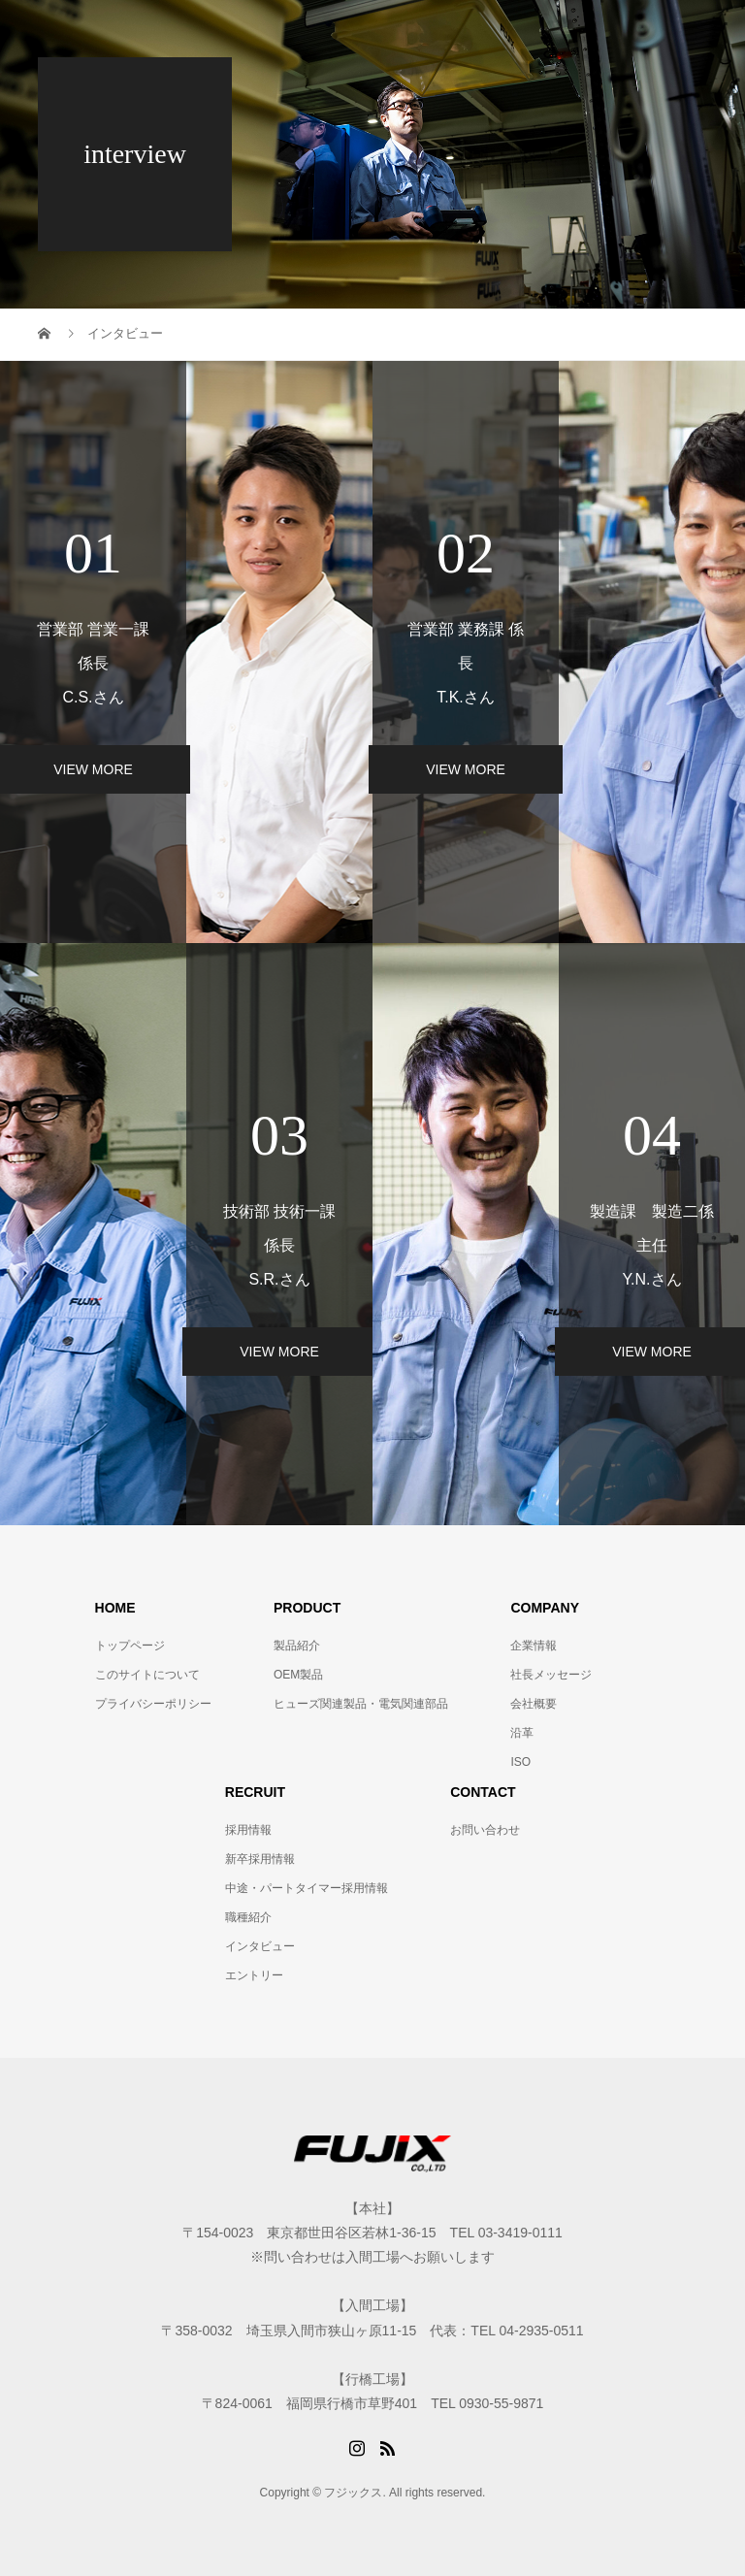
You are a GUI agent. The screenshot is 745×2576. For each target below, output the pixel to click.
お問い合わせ (485, 1830)
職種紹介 (248, 1917)
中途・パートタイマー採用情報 (306, 1888)
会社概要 (533, 1704)
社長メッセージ (551, 1674)
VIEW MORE (465, 769)
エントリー (254, 1975)
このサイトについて (147, 1674)
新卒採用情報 (260, 1859)
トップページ (130, 1645)
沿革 (522, 1733)
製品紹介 (297, 1645)
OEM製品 (298, 1674)
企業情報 (533, 1645)
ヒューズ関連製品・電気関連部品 (361, 1704)
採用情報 (248, 1830)
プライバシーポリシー (153, 1704)
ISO (520, 1762)
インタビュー (260, 1946)
